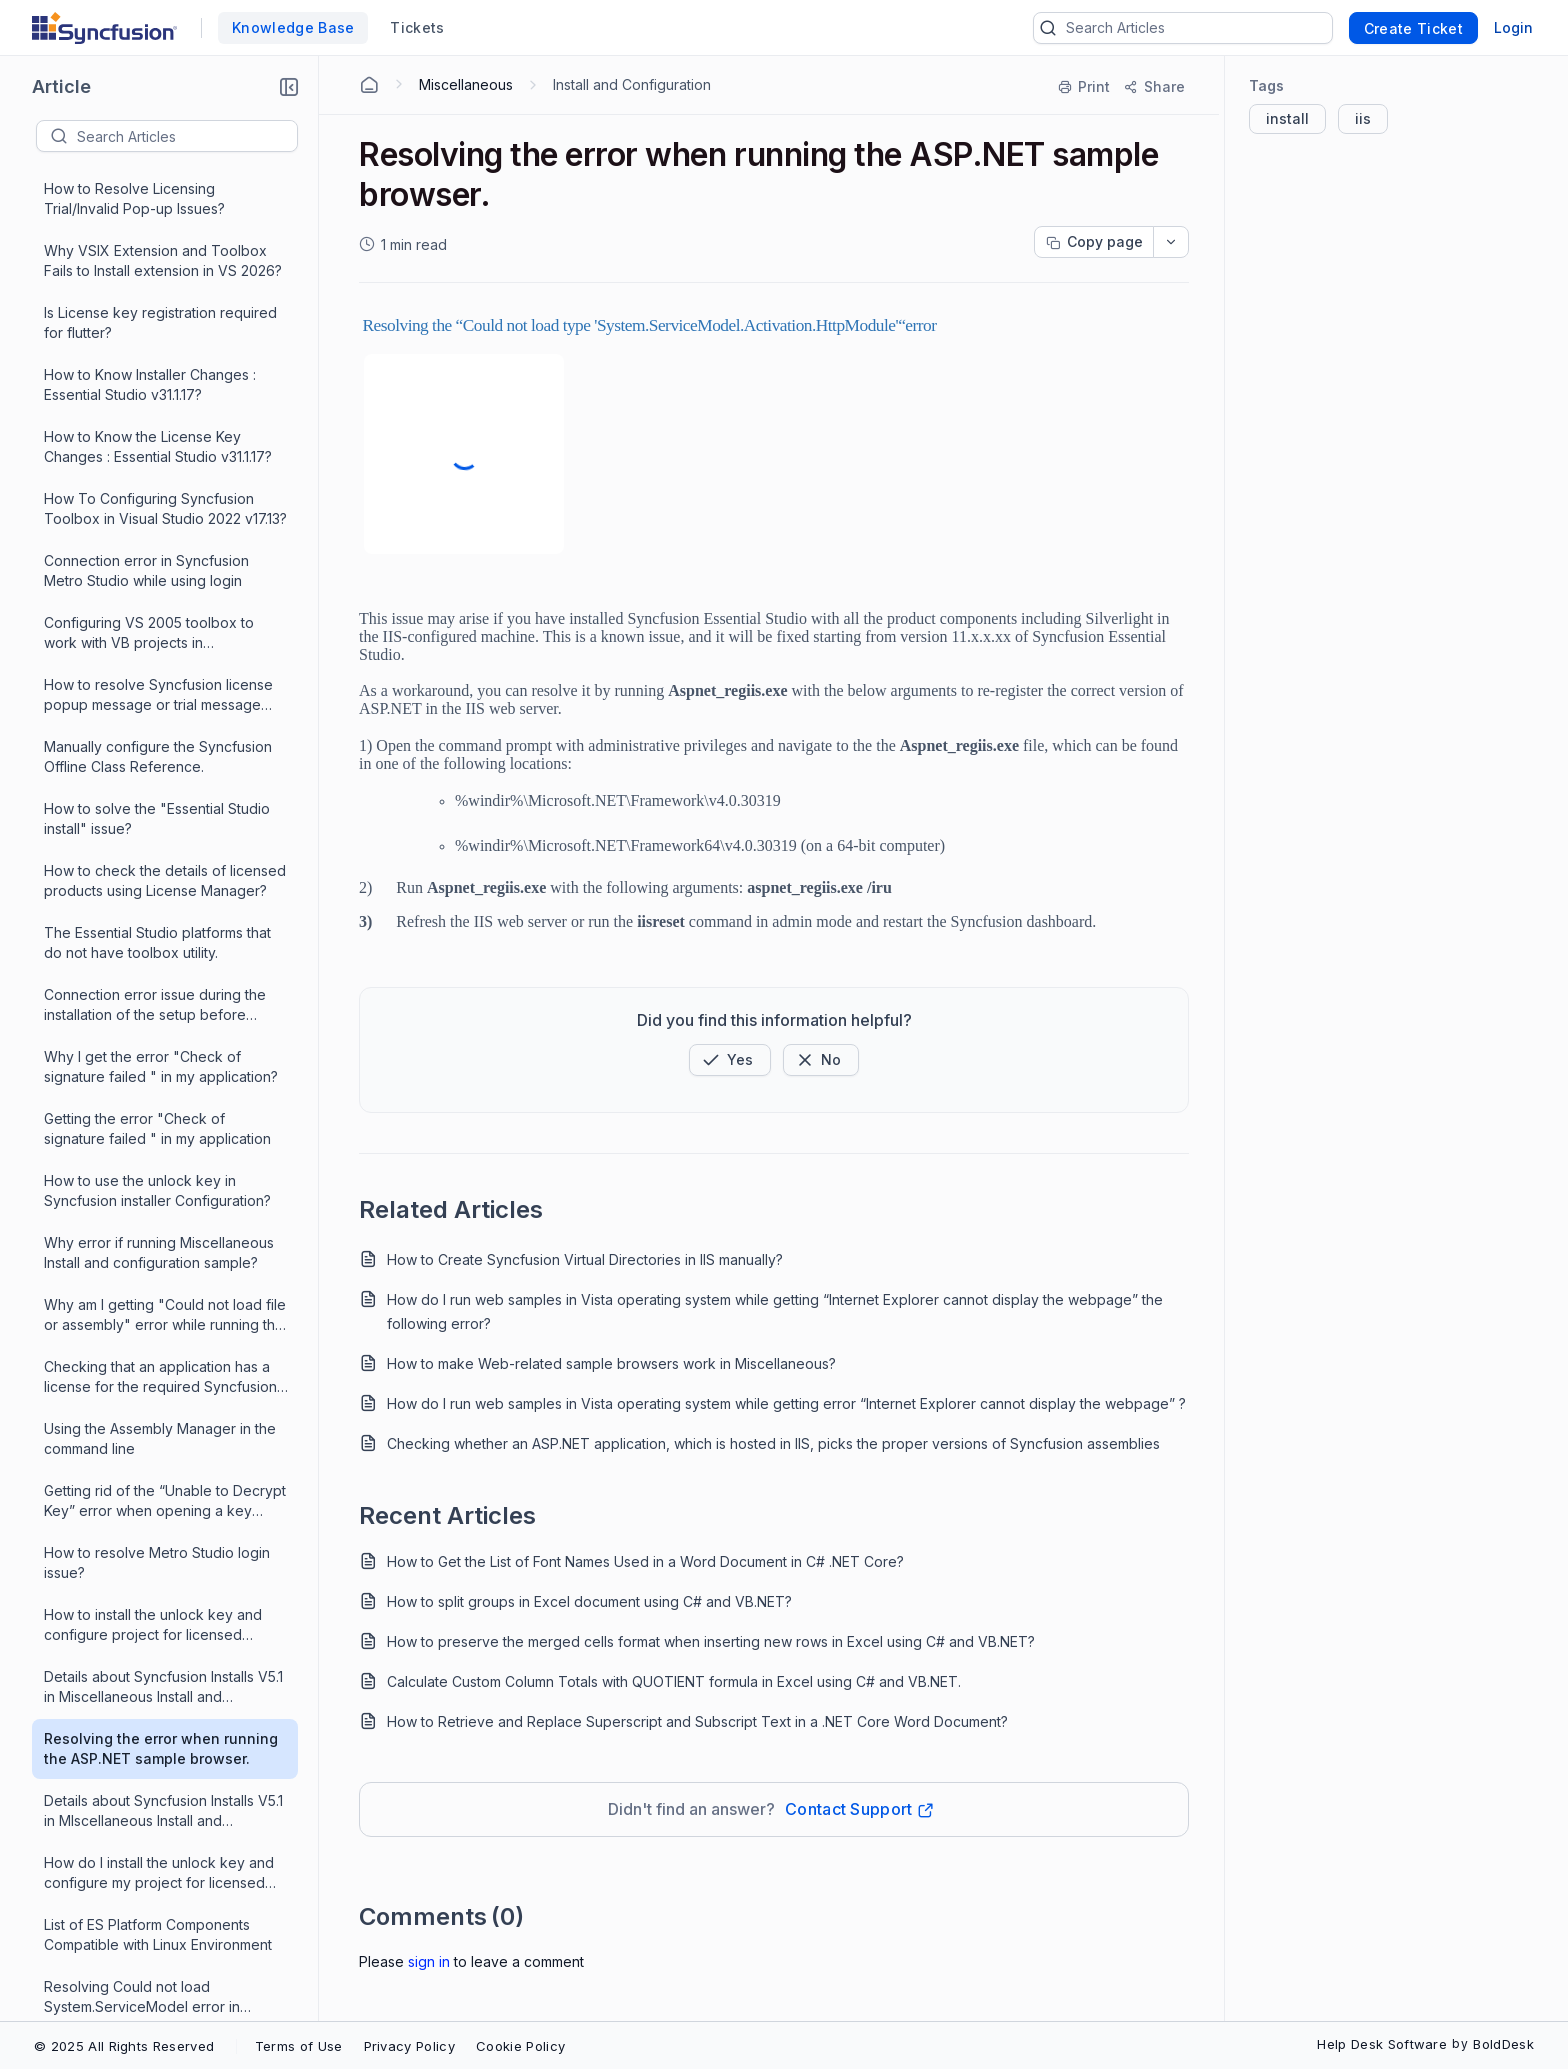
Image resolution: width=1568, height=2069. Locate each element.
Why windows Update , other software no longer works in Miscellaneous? (140, 907)
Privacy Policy (409, 2046)
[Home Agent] (369, 85)
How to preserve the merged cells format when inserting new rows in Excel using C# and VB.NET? (711, 1641)
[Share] (1153, 87)
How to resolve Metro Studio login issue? (157, 410)
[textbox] (187, 136)
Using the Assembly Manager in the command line (160, 286)
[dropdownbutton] (1171, 242)
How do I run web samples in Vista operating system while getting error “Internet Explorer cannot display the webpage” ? (786, 1403)
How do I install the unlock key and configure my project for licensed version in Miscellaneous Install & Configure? (159, 721)
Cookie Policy (520, 2046)
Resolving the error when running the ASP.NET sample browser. (161, 596)
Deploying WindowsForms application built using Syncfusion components (153, 1341)
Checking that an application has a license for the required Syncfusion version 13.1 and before (160, 225)
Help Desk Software (1382, 2044)
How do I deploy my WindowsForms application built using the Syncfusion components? (166, 1279)
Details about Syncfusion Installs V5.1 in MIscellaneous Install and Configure (163, 659)
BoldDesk (1503, 2044)
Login (1513, 27)
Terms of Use (299, 2046)
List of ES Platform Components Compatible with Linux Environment (158, 782)
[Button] (821, 1060)
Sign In (429, 1961)
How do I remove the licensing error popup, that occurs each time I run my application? (163, 1155)
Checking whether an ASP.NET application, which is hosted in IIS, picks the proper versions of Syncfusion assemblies (773, 1443)
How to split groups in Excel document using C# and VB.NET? (589, 1601)
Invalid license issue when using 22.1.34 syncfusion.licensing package (165, 1216)
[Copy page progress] (1094, 242)
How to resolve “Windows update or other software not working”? (164, 1030)
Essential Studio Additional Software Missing (162, 1092)
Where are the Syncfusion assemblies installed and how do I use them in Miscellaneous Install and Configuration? (165, 1651)
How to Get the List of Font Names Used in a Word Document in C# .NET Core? (645, 1561)
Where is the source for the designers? (135, 1464)
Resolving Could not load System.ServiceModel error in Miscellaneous (142, 845)
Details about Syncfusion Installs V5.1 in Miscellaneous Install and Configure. (163, 535)
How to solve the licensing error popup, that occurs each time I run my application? (156, 969)
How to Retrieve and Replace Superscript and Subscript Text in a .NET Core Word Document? (697, 1721)
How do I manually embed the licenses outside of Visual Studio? (154, 1526)
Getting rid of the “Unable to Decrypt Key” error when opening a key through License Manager (165, 349)
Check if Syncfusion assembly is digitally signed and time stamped (154, 1402)
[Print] (1085, 87)
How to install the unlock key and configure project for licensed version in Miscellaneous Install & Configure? (153, 473)
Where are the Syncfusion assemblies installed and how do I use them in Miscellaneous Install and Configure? (165, 1899)
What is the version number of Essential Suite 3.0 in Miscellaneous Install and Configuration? (159, 1837)
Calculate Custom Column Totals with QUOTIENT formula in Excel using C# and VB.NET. (674, 1681)
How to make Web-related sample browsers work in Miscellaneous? (611, 1363)
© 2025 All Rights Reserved (124, 2046)
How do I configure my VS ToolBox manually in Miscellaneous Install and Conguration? (163, 1713)
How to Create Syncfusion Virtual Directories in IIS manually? (585, 1259)
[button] (289, 87)
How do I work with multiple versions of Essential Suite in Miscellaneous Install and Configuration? (164, 1775)
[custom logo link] (104, 28)
